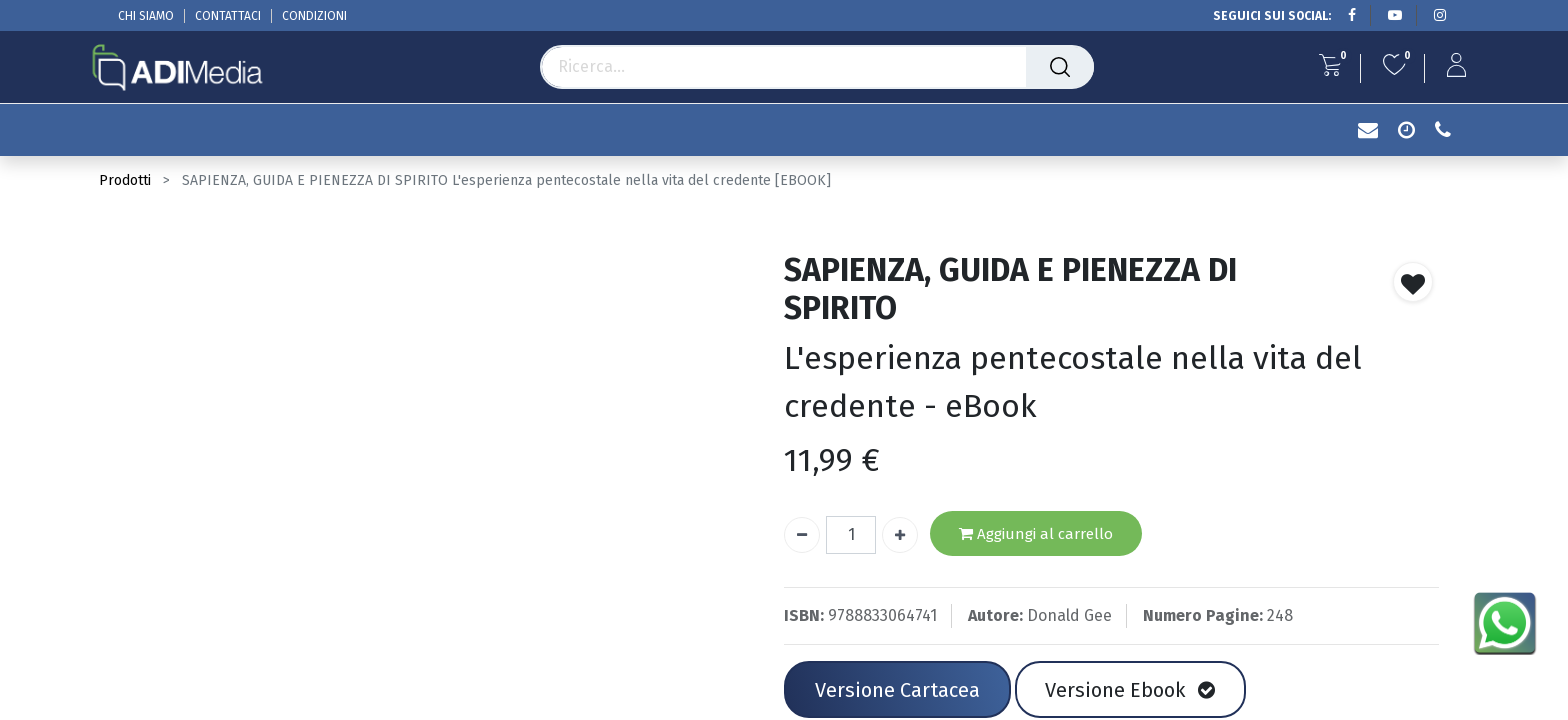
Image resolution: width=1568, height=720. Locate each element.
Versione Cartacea (897, 690)
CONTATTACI (228, 16)
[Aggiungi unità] (900, 535)
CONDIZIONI (314, 16)
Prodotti (125, 180)
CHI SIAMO (146, 16)
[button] (1413, 282)
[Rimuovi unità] (802, 535)
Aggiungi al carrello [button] (1036, 534)
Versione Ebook (1130, 690)
